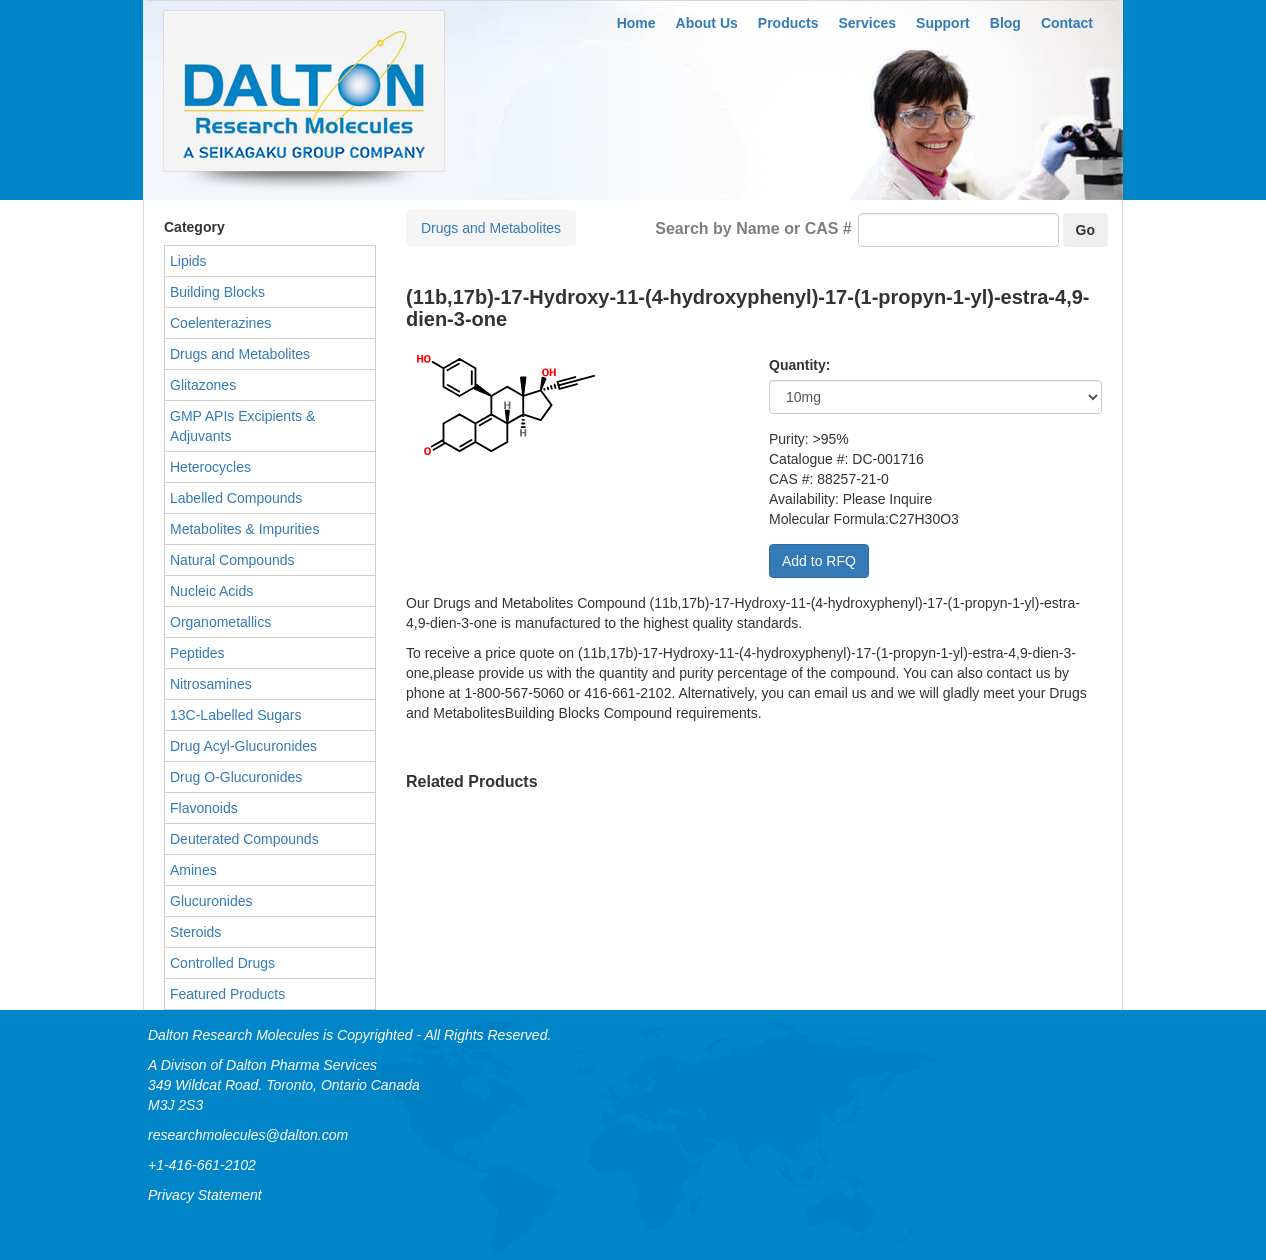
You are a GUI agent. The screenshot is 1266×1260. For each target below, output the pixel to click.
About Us (707, 23)
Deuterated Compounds (244, 839)
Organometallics (220, 622)
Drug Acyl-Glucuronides (243, 746)
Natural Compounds (232, 560)
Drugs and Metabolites (491, 228)
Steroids (195, 932)
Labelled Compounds (236, 498)
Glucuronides (211, 901)
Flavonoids (204, 808)
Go (1085, 230)
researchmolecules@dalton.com (248, 1135)
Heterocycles (210, 467)
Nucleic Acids (211, 591)
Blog (1005, 23)
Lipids (188, 261)
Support (943, 23)
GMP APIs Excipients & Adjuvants (242, 426)
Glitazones (203, 385)
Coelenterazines (220, 323)
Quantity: (799, 365)
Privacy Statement (205, 1195)
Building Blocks (217, 292)
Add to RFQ (819, 561)
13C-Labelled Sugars (236, 715)
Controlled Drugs (222, 963)
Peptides (197, 653)
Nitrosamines (211, 684)
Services (868, 23)
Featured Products (227, 994)
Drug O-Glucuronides (236, 777)
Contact (1067, 23)
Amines (193, 870)
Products (788, 23)
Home (636, 23)
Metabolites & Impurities (244, 529)
